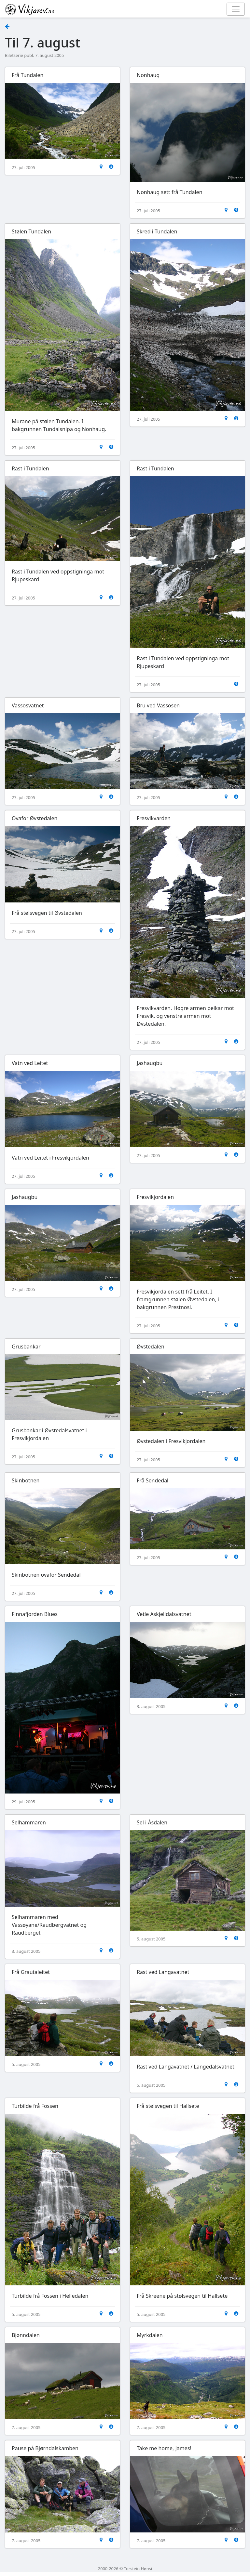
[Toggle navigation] (236, 9)
